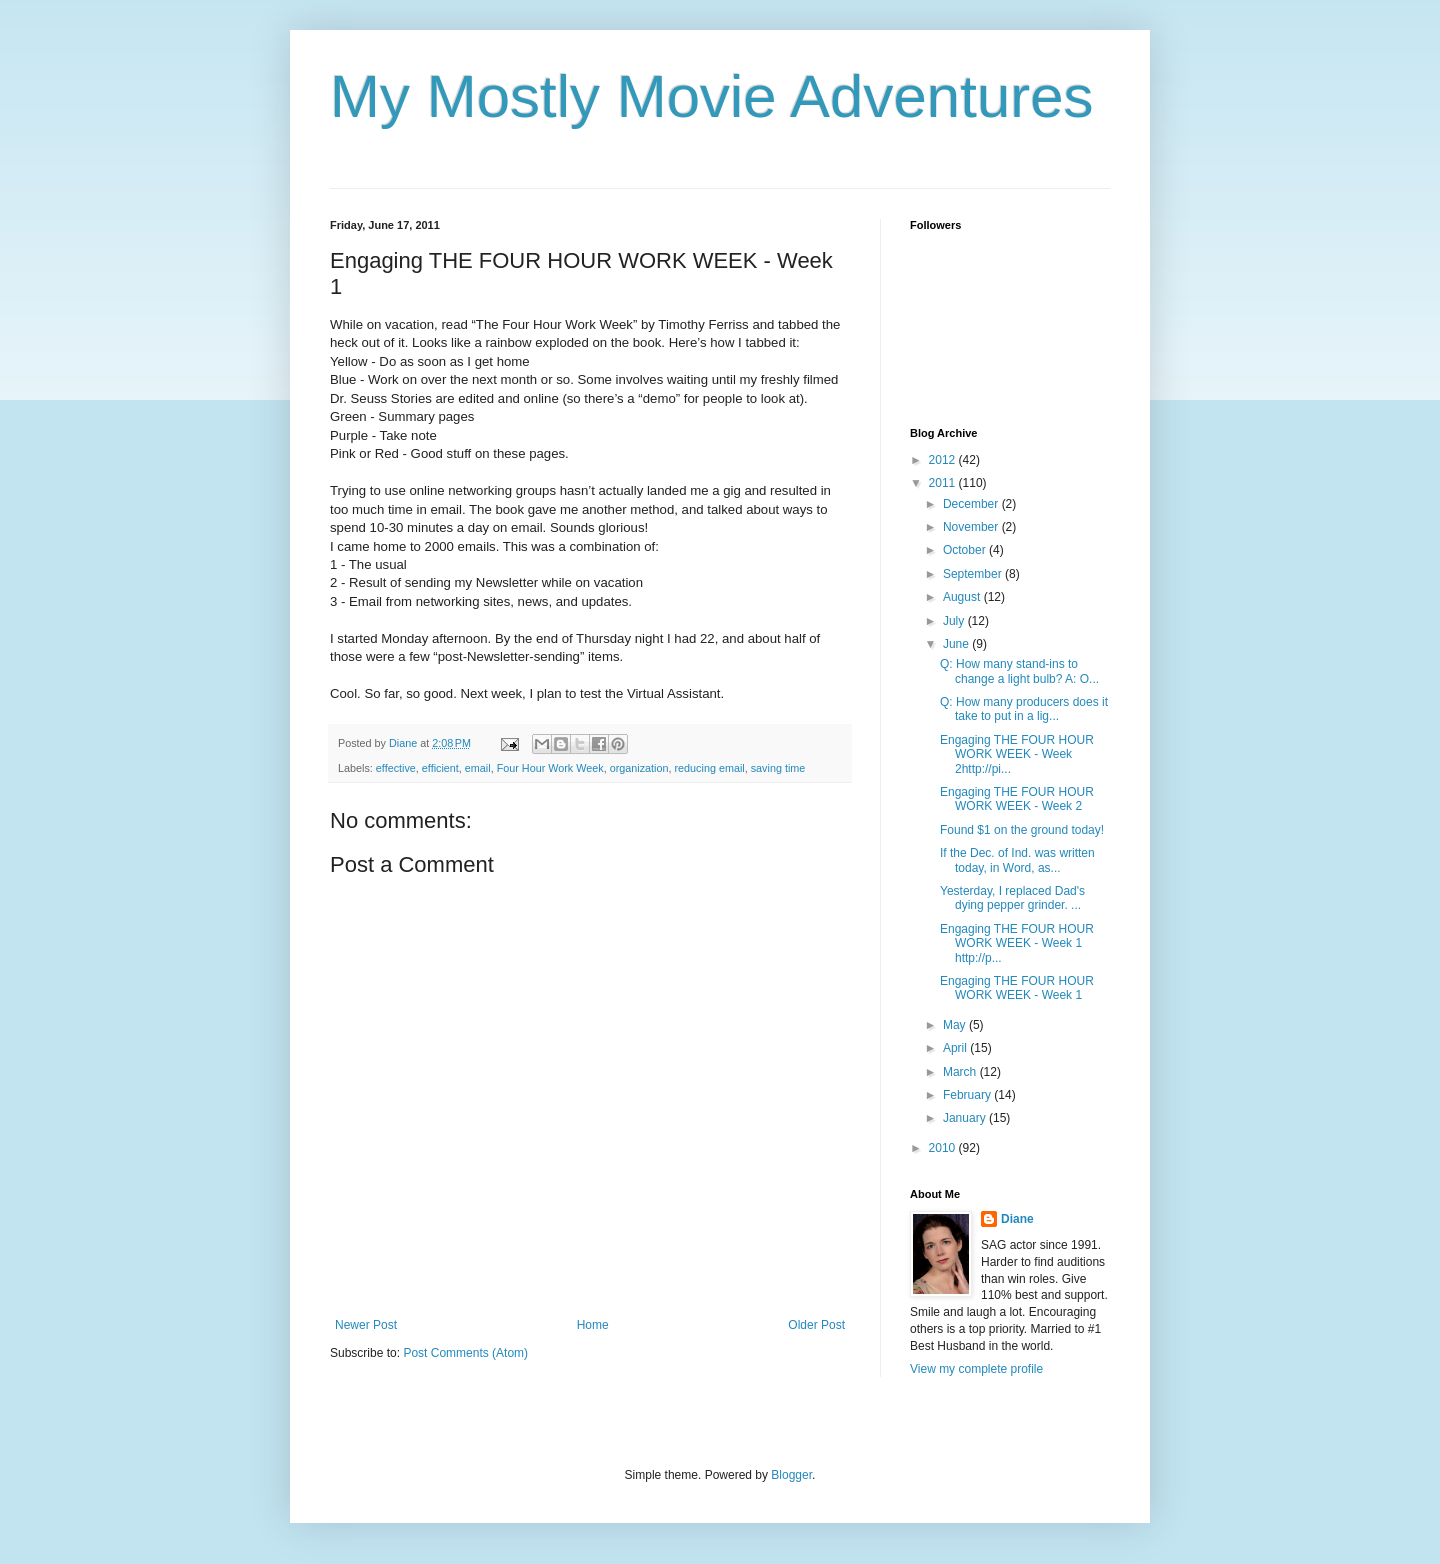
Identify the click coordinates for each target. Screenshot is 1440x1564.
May (956, 1025)
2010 (944, 1148)
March (961, 1072)
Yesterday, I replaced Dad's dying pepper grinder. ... (1012, 898)
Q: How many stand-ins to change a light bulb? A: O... (1019, 671)
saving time (778, 768)
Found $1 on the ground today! (1022, 830)
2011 (944, 483)
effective (396, 768)
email (478, 768)
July (955, 621)
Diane (1017, 1219)
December (972, 504)
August (963, 597)
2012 (944, 460)
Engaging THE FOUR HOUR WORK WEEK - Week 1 (1017, 988)
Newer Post (366, 1325)
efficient (440, 768)
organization (639, 768)
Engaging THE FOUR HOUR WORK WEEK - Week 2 (1017, 799)
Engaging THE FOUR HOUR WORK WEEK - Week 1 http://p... (1017, 943)
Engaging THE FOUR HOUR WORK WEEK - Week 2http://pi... (1017, 754)
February (968, 1095)
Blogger (791, 1475)
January (966, 1118)
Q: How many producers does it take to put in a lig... (1024, 709)
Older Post (816, 1325)
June (957, 644)
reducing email (710, 768)
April (956, 1048)
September (974, 574)
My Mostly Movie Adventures (712, 96)
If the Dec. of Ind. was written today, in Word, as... (1017, 860)
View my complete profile (976, 1369)
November (972, 527)
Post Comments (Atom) (465, 1353)
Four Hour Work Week (550, 768)
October (966, 550)
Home (593, 1325)
